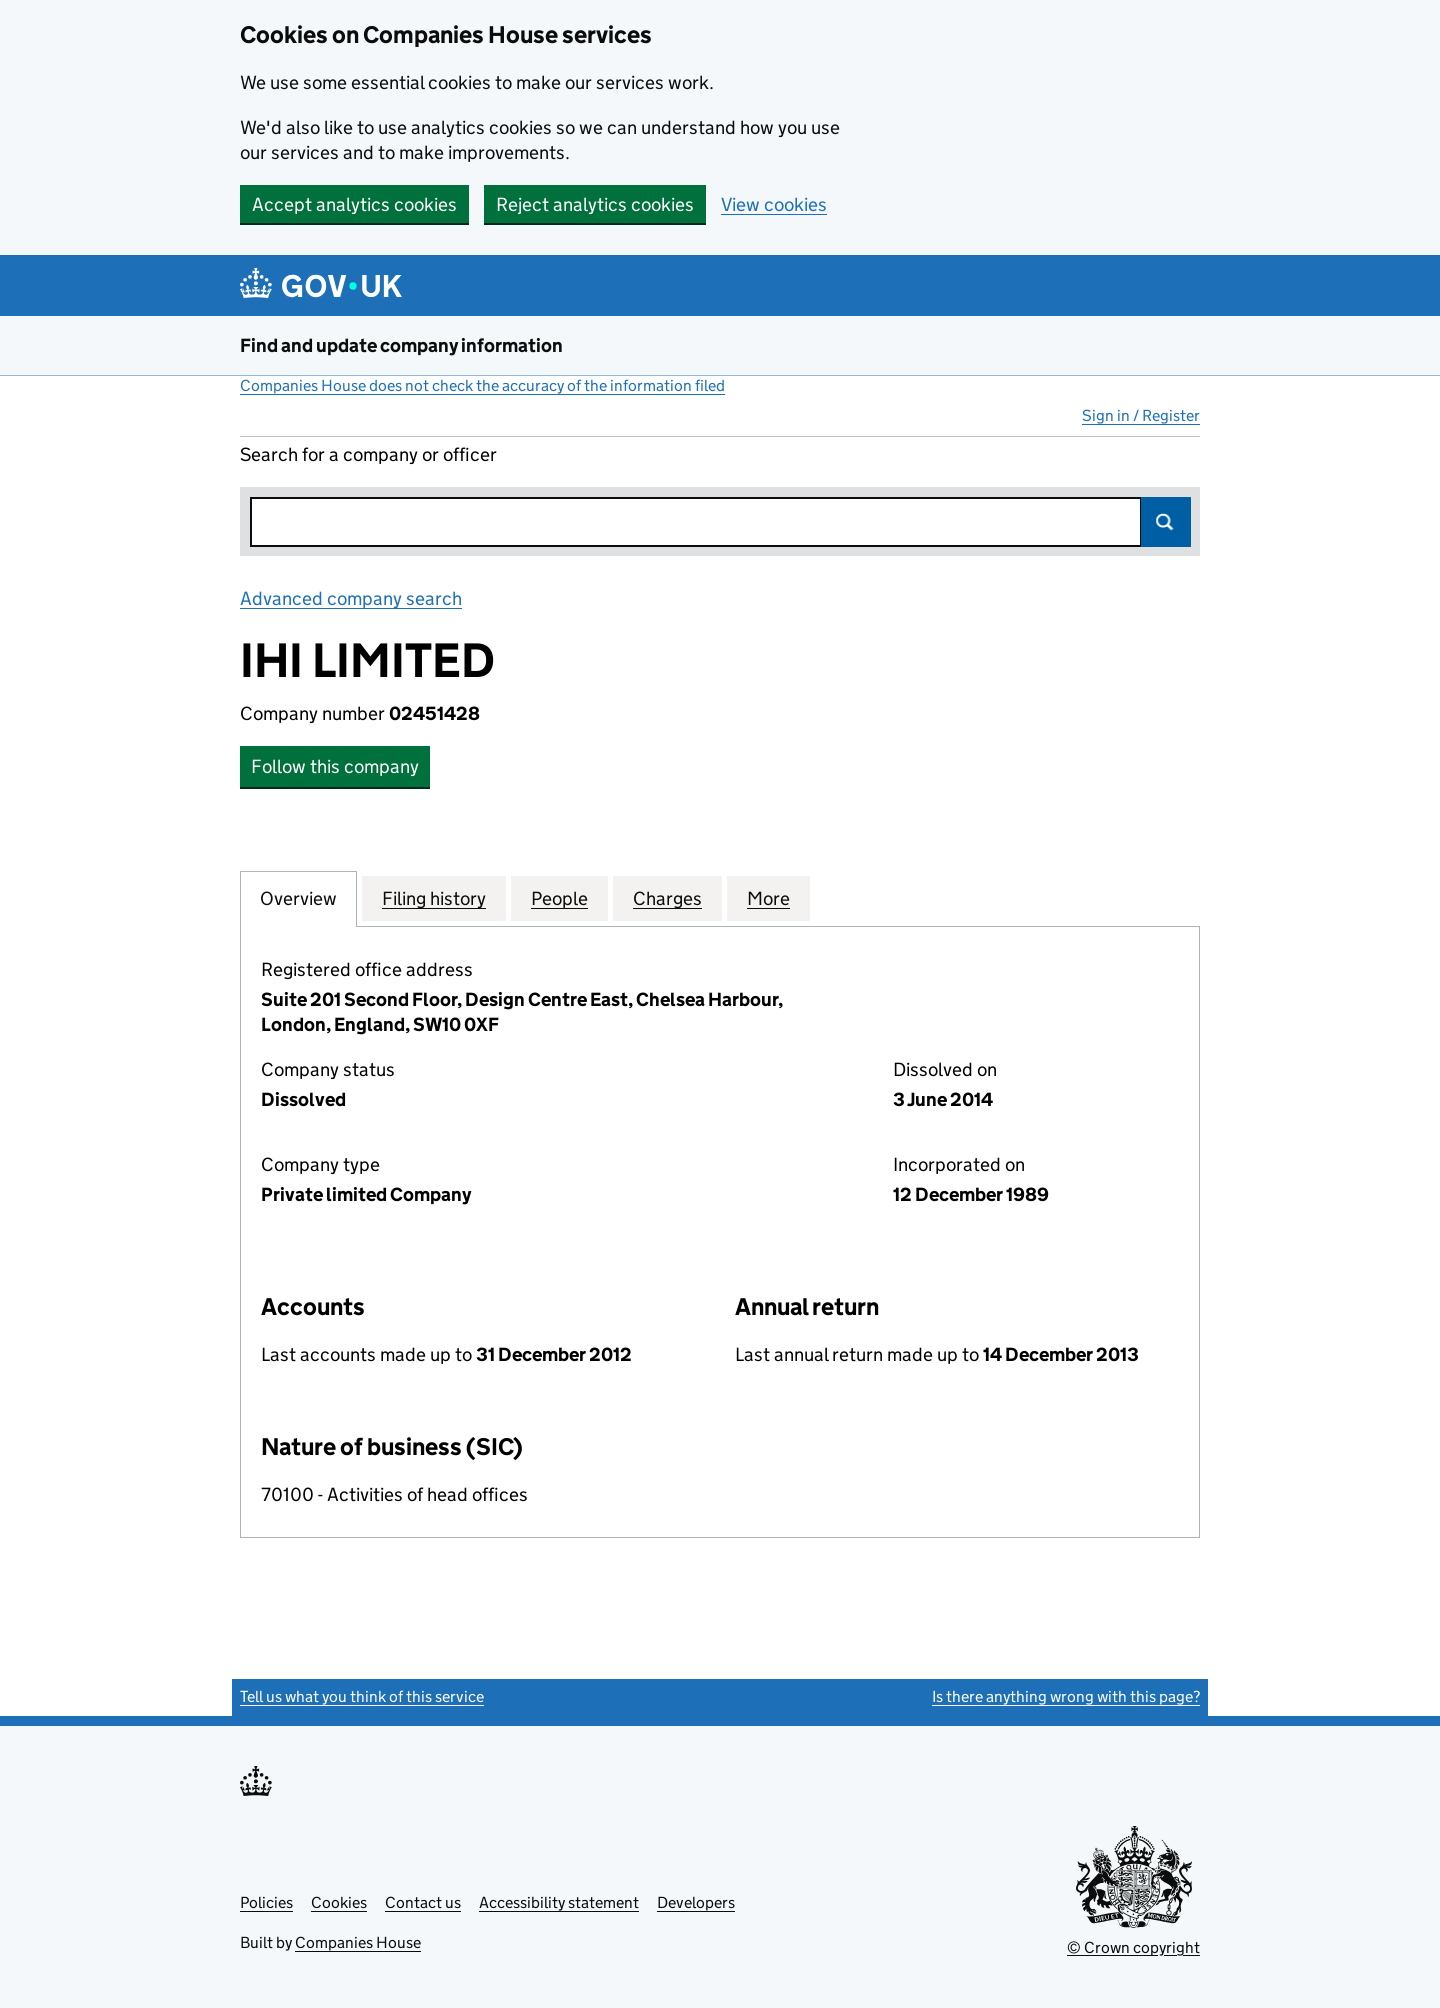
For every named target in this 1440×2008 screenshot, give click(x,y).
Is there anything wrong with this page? (1066, 1696)
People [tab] (559, 898)
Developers (696, 1902)
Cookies (339, 1902)
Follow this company (335, 766)
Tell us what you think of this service (362, 1696)
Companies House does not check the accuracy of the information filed (482, 385)
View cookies (774, 204)
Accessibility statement (559, 1902)
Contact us (423, 1902)
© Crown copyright (1133, 1947)
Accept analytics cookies (354, 204)
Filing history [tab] (434, 898)
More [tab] (768, 898)
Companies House (358, 1942)
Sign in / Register (1141, 415)
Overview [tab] (298, 898)
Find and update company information (401, 345)
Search (1166, 522)
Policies (266, 1902)
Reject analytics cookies (595, 204)
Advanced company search (351, 598)
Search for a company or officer (368, 454)
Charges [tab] (667, 898)
